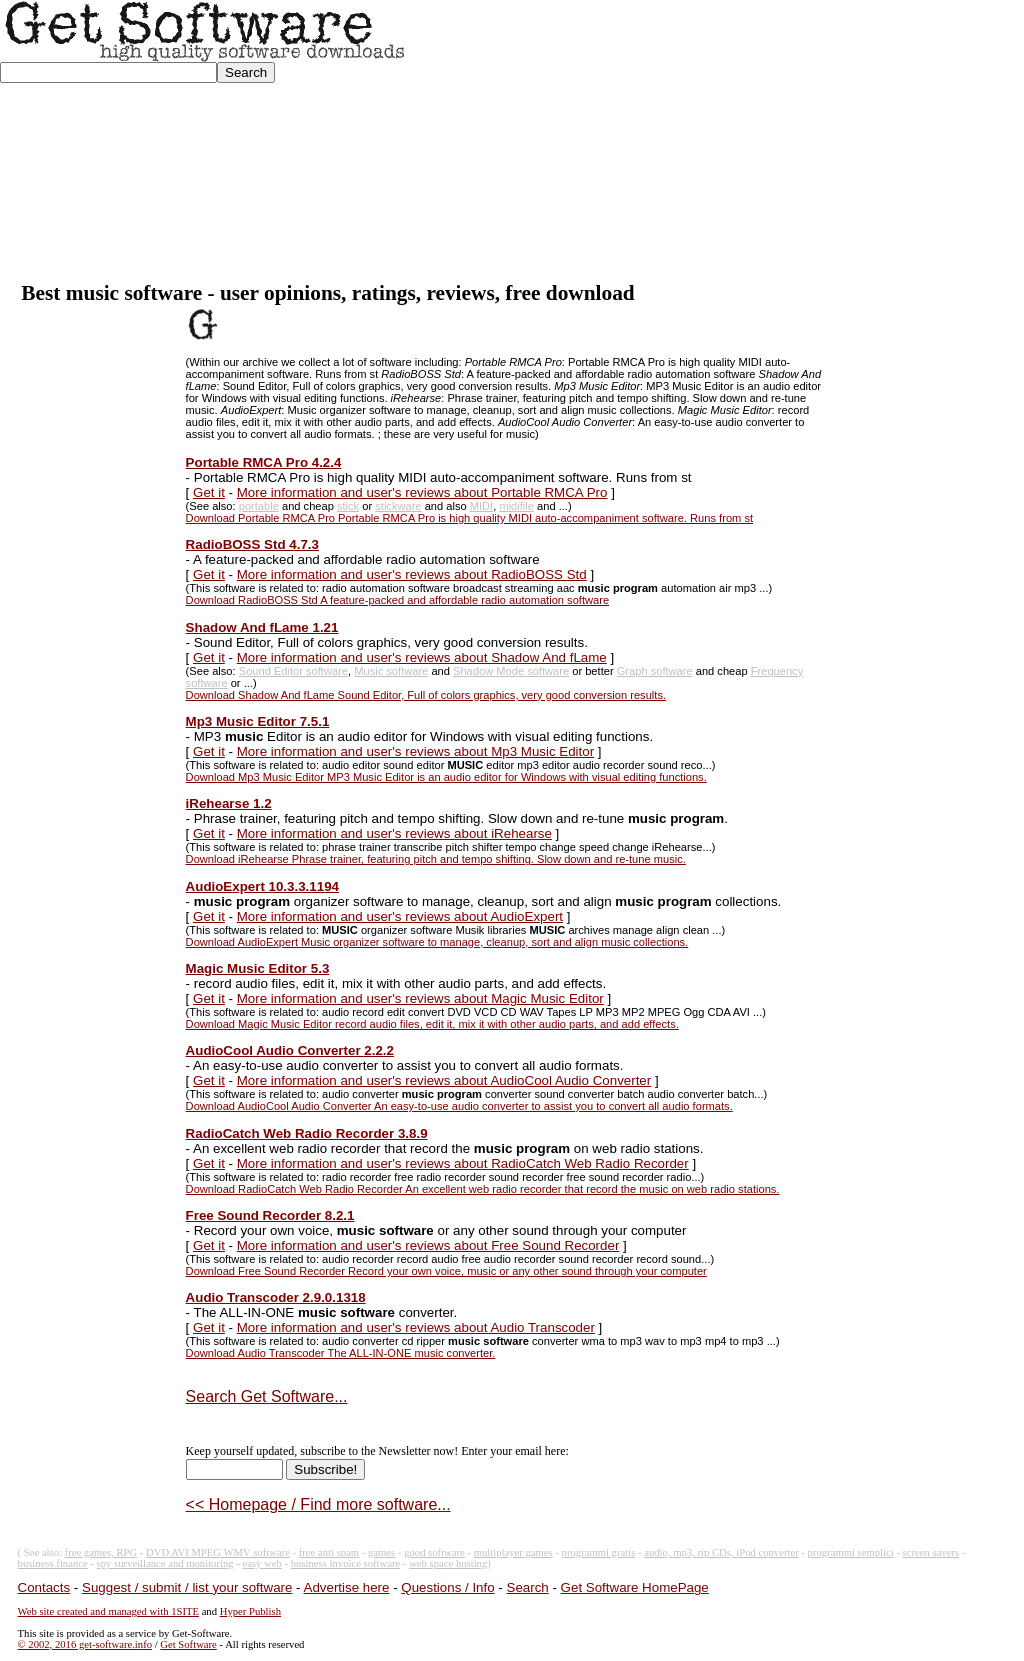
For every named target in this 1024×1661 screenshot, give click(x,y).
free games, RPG (101, 1552)
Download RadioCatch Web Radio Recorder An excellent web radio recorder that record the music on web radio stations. (483, 1189)
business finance (53, 1563)
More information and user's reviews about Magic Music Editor (420, 998)
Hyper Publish (250, 1611)
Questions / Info (447, 1587)
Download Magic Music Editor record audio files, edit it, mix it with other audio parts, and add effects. (432, 1024)
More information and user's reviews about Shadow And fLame (422, 657)
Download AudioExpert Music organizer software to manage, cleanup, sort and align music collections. (437, 942)
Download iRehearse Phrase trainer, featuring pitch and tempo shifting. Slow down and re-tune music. (436, 859)
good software (434, 1552)
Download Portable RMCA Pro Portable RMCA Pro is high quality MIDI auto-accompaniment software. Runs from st (469, 518)
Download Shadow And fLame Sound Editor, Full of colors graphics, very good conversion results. (426, 695)
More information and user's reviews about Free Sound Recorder (428, 1245)
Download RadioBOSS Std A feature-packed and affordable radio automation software (397, 600)
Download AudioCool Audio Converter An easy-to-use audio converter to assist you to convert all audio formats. (459, 1106)
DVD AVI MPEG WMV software (218, 1552)
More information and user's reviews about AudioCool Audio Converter (444, 1080)
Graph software (655, 671)
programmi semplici (851, 1552)
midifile (516, 506)
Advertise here (347, 1587)
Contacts (44, 1587)
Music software (391, 671)
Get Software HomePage (635, 1587)
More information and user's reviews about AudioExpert (400, 916)
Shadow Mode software (511, 671)
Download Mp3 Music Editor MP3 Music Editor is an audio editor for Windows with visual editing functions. (446, 777)
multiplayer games (513, 1552)
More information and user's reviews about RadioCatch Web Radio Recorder (463, 1163)
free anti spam (329, 1552)
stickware (398, 506)
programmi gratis (599, 1552)
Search (528, 1587)
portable (259, 506)
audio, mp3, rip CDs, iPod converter (721, 1552)
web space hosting (448, 1563)
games (381, 1552)
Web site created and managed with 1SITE (108, 1611)
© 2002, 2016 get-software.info (85, 1644)
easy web (262, 1563)
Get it (209, 492)
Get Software (188, 1644)
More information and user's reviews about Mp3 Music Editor (415, 751)
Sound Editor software (293, 671)
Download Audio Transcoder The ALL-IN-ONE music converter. (341, 1353)
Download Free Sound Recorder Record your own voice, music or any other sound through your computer (446, 1271)
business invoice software (346, 1563)
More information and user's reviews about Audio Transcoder (416, 1327)
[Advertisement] (715, 141)
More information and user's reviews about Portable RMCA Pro (422, 492)
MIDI (481, 506)
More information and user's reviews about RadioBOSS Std (412, 574)
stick (348, 506)
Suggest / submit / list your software (187, 1587)
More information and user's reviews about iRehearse (394, 833)
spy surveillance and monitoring (165, 1563)
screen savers (931, 1552)
